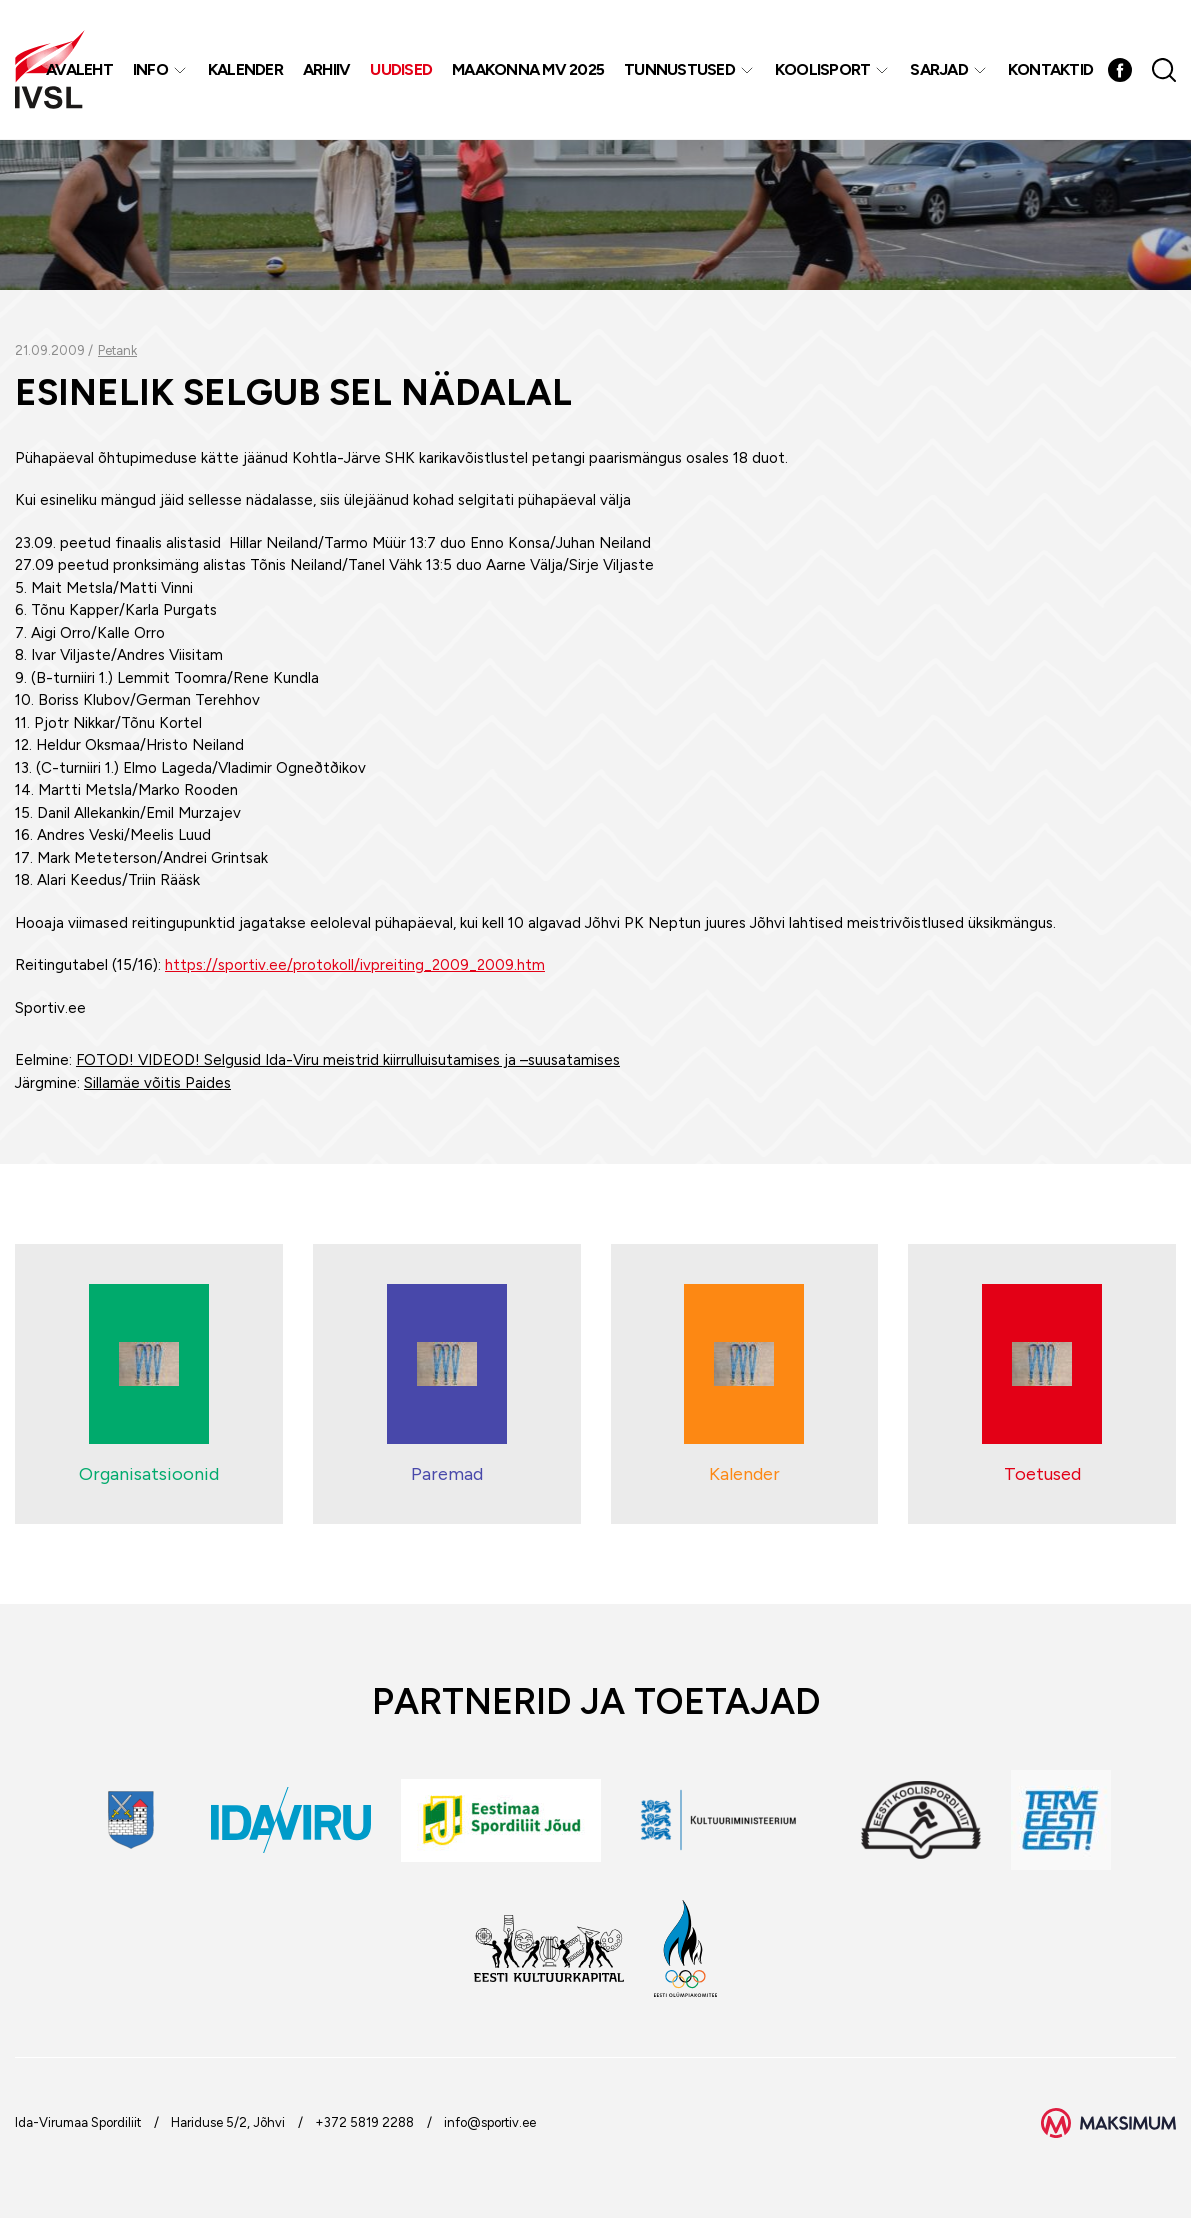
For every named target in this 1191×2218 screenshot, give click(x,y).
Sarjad (939, 69)
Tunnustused (679, 69)
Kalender (245, 69)
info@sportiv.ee (490, 2122)
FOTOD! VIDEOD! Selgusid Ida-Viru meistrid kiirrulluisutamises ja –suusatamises (348, 1060)
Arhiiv (327, 69)
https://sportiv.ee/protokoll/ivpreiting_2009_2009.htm (355, 965)
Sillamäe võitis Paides (157, 1083)
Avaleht (79, 69)
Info (150, 69)
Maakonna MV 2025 (528, 69)
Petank (117, 350)
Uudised (401, 69)
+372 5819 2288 (364, 2122)
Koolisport (823, 69)
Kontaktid (1050, 69)
